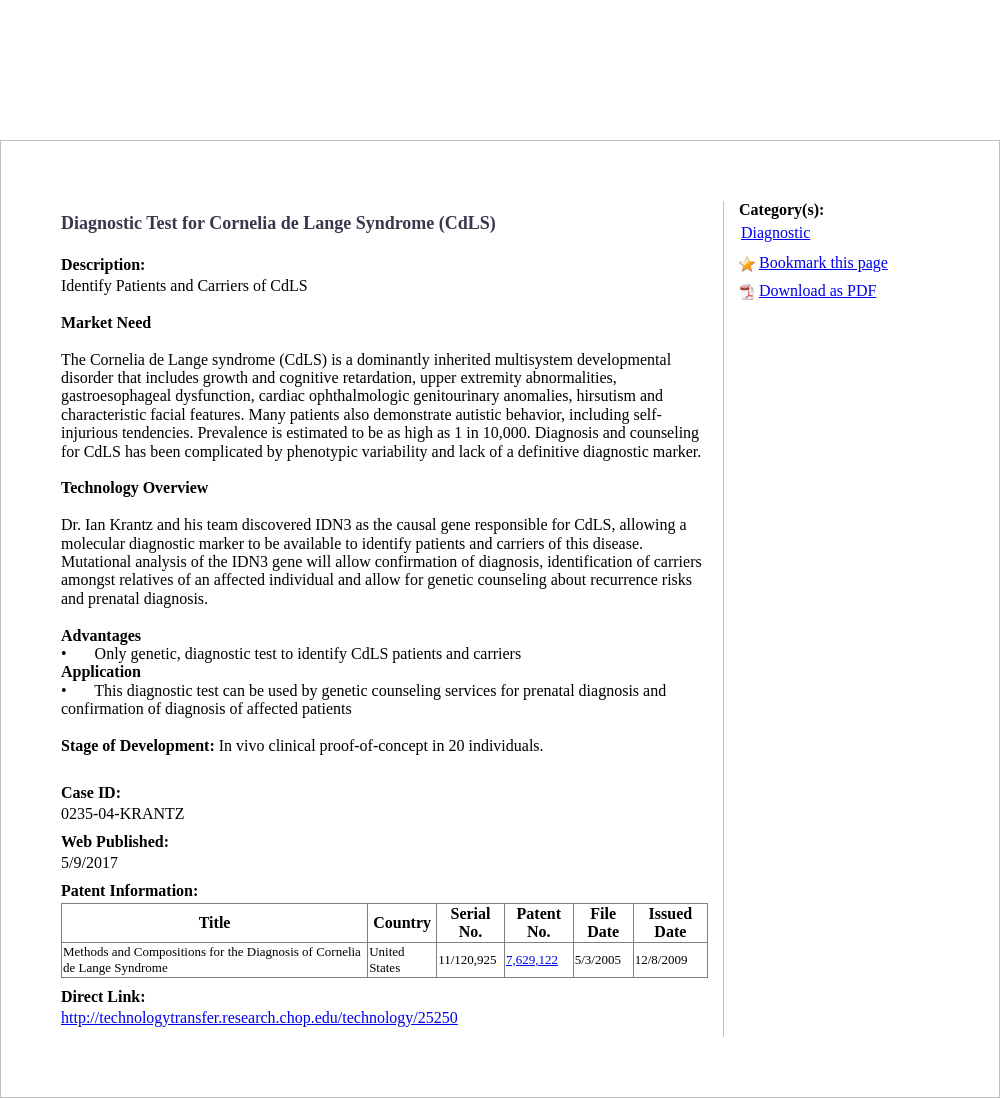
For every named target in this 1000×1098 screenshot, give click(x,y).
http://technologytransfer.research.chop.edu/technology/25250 (259, 1017)
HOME (602, 98)
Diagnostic (775, 232)
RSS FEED (793, 97)
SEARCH (700, 98)
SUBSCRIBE (901, 98)
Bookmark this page (823, 262)
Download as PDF (817, 290)
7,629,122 (532, 959)
